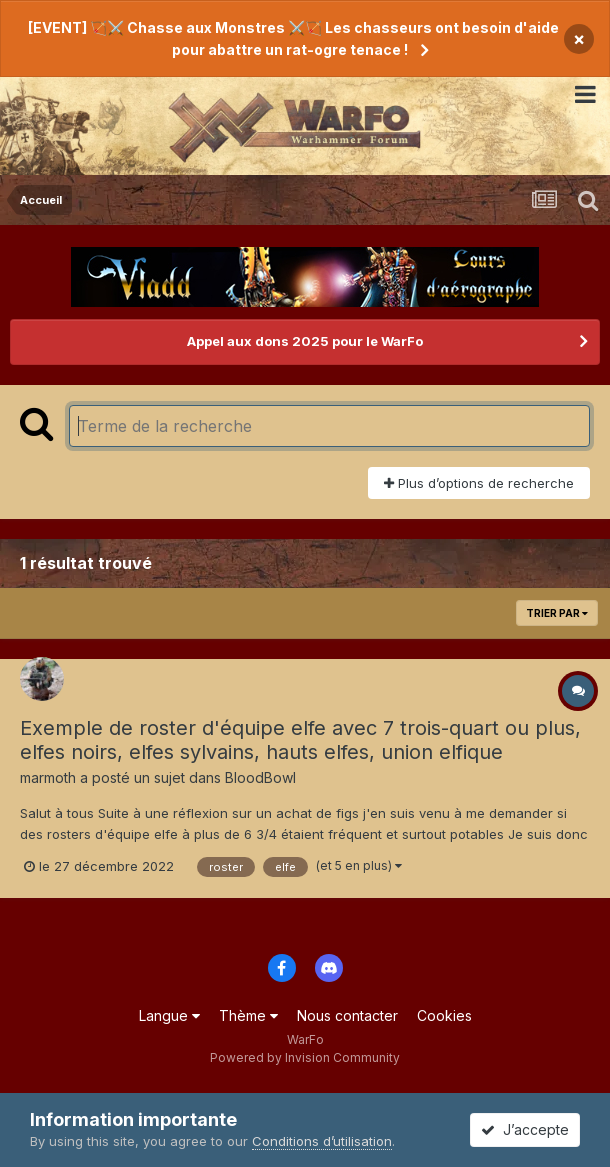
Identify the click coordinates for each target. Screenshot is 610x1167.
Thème (248, 1015)
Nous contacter (347, 1015)
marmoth (48, 777)
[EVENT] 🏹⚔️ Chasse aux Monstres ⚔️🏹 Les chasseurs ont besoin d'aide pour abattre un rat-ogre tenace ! (293, 38)
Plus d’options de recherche (479, 483)
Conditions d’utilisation (322, 1141)
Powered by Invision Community (305, 1057)
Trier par (557, 613)
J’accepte (525, 1129)
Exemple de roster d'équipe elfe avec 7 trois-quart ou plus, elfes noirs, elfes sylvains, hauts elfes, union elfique (300, 740)
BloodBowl (260, 777)
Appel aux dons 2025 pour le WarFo (305, 341)
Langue (169, 1015)
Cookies (444, 1015)
